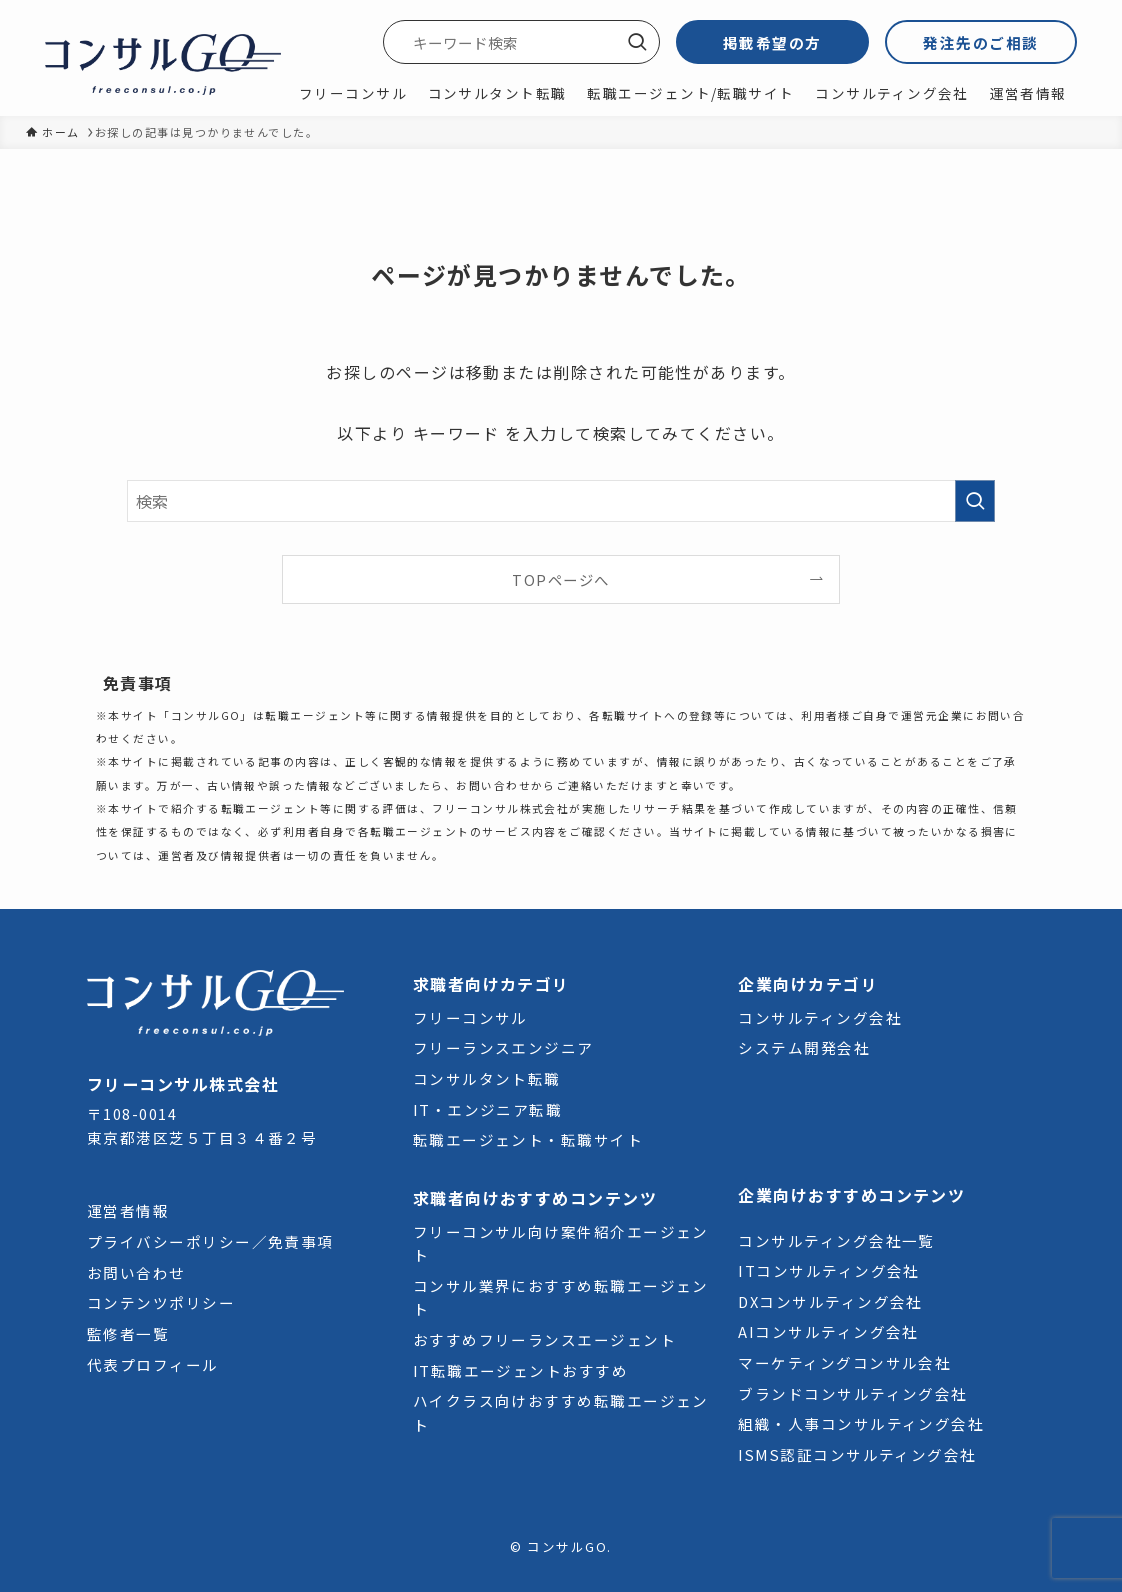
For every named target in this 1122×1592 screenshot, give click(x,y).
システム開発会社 (804, 1047)
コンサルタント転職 (487, 1078)
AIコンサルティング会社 (828, 1331)
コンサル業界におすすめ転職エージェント (561, 1297)
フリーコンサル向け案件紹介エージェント (561, 1243)
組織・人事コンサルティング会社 (861, 1423)
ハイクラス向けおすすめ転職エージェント (561, 1412)
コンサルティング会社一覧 (836, 1240)
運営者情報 (128, 1210)
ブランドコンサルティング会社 (852, 1393)
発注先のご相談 (980, 42)
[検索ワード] (521, 42)
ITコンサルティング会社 (829, 1270)
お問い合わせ (136, 1272)
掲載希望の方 (772, 42)
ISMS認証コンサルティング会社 (857, 1454)
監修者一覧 (128, 1333)
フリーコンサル (470, 1017)
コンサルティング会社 (820, 1017)
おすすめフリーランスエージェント (544, 1339)
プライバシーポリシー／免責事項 (210, 1241)
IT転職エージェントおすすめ (520, 1370)
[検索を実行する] (636, 42)
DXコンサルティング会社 (830, 1301)
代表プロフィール (153, 1364)
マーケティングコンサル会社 (844, 1362)
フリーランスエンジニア (503, 1047)
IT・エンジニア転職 (488, 1109)
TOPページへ (560, 579)
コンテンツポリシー (161, 1302)
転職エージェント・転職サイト (528, 1139)
